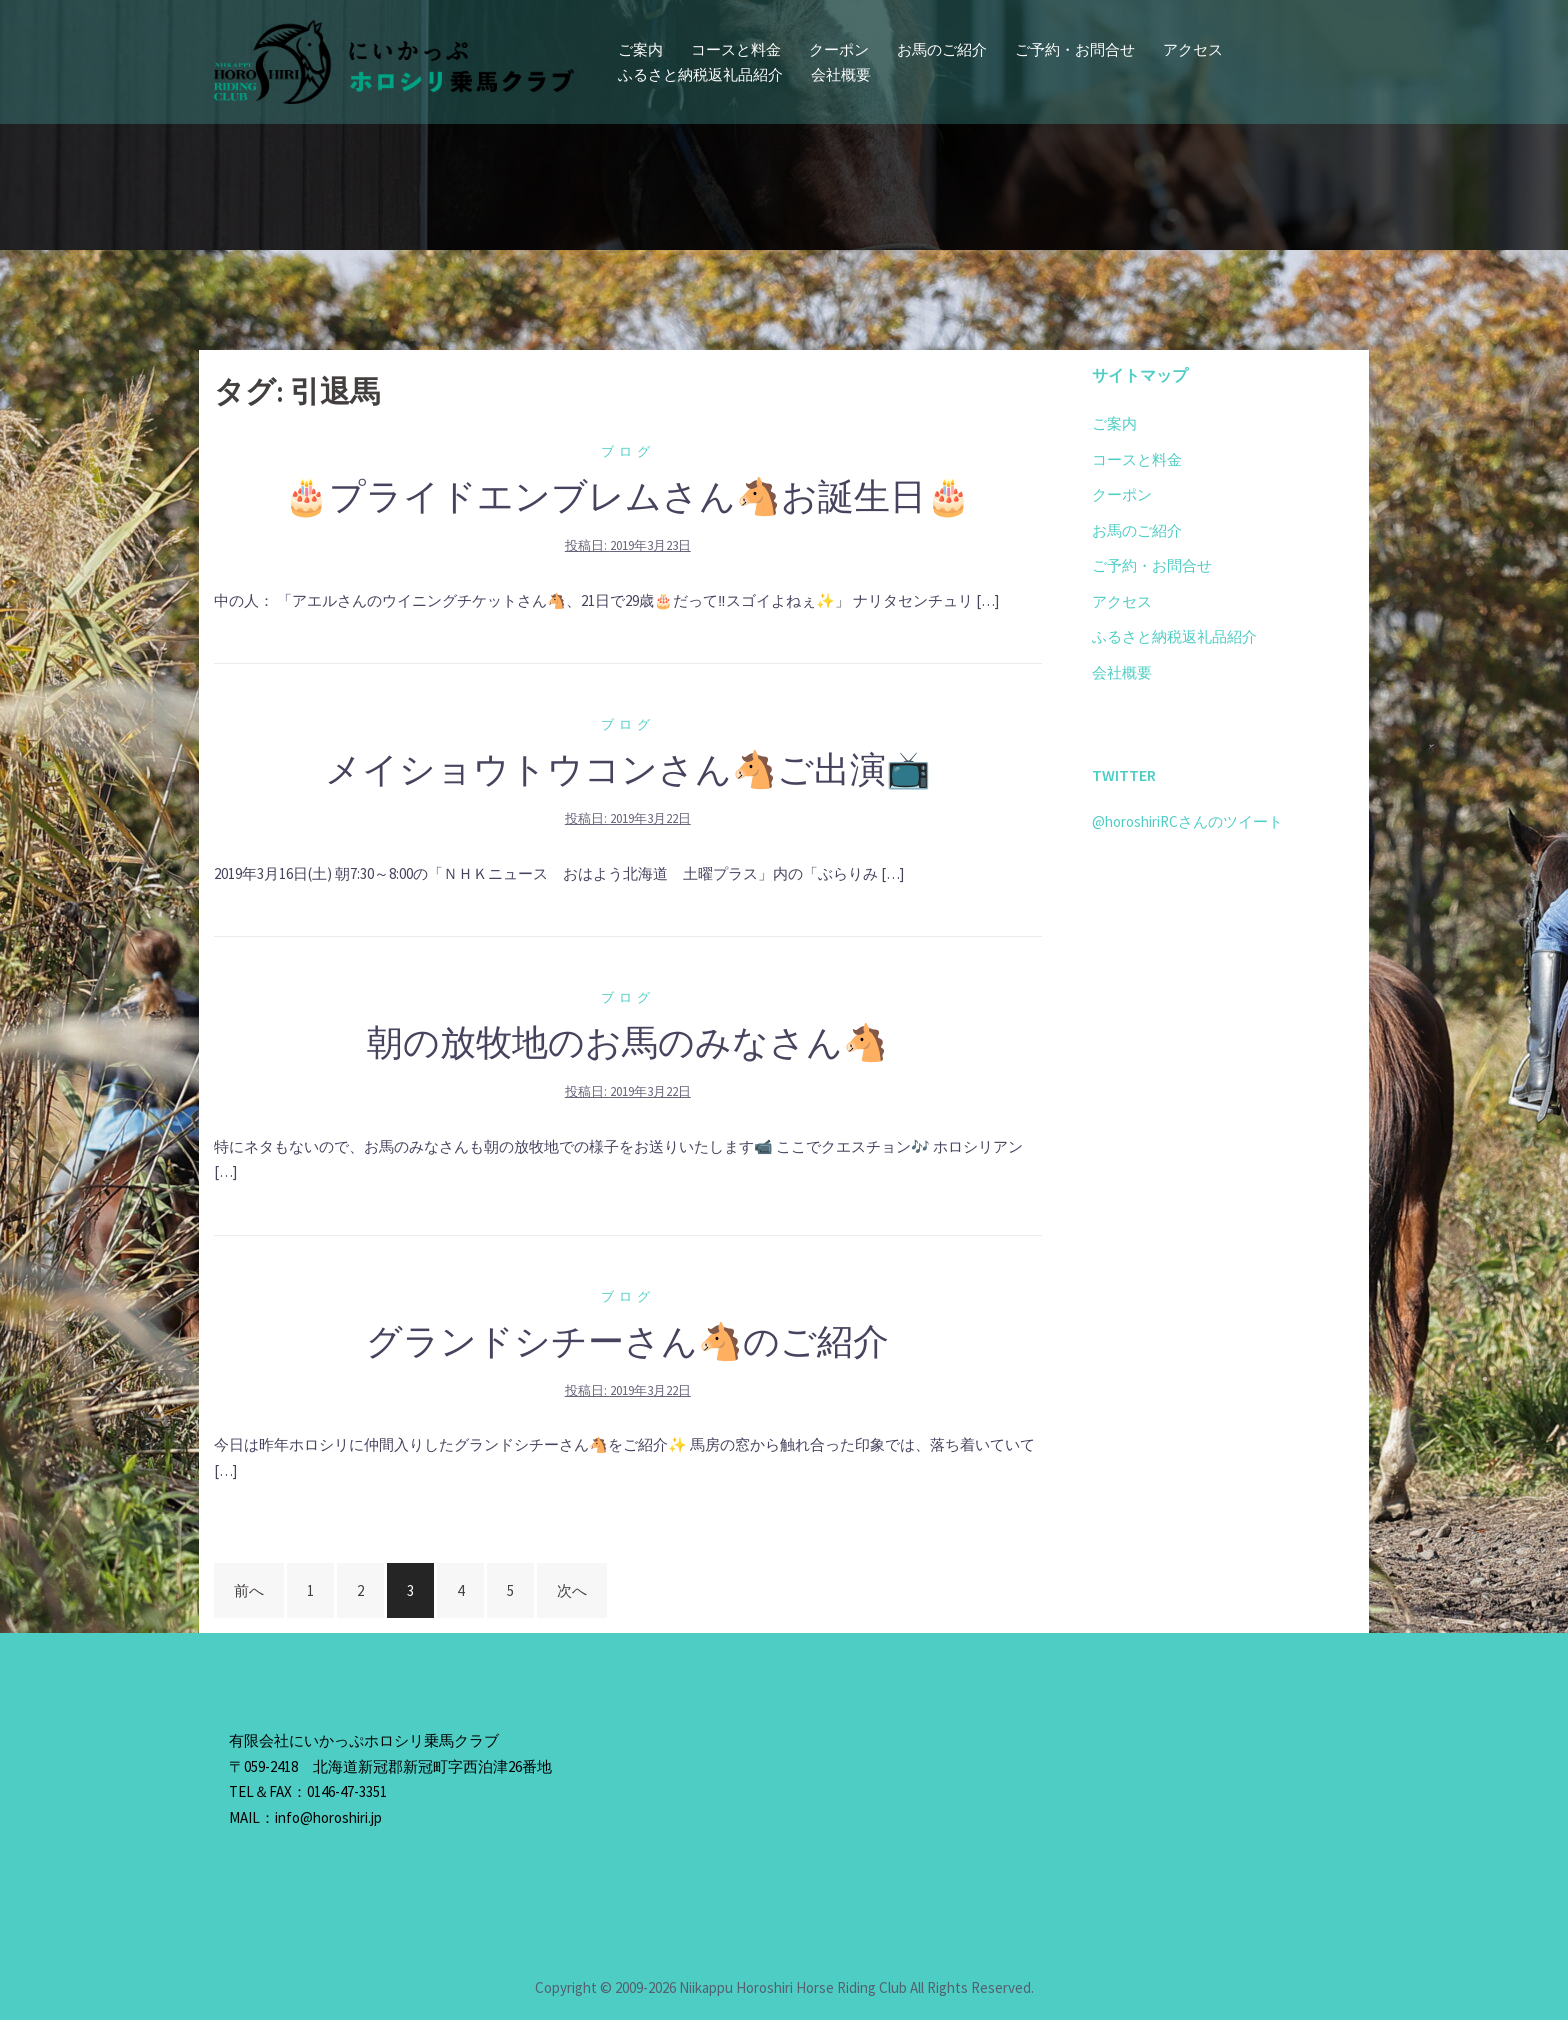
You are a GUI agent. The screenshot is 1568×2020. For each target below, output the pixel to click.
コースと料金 (736, 49)
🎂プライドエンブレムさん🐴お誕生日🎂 (627, 496)
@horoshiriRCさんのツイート (1187, 821)
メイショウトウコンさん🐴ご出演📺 (628, 769)
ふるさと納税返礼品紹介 (700, 74)
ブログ (628, 451)
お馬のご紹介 (942, 49)
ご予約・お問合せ (1075, 49)
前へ (249, 1590)
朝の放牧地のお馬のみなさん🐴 (627, 1042)
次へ (572, 1590)
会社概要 (841, 74)
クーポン (839, 49)
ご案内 (640, 49)
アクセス (1193, 49)
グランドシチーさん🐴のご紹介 (627, 1341)
